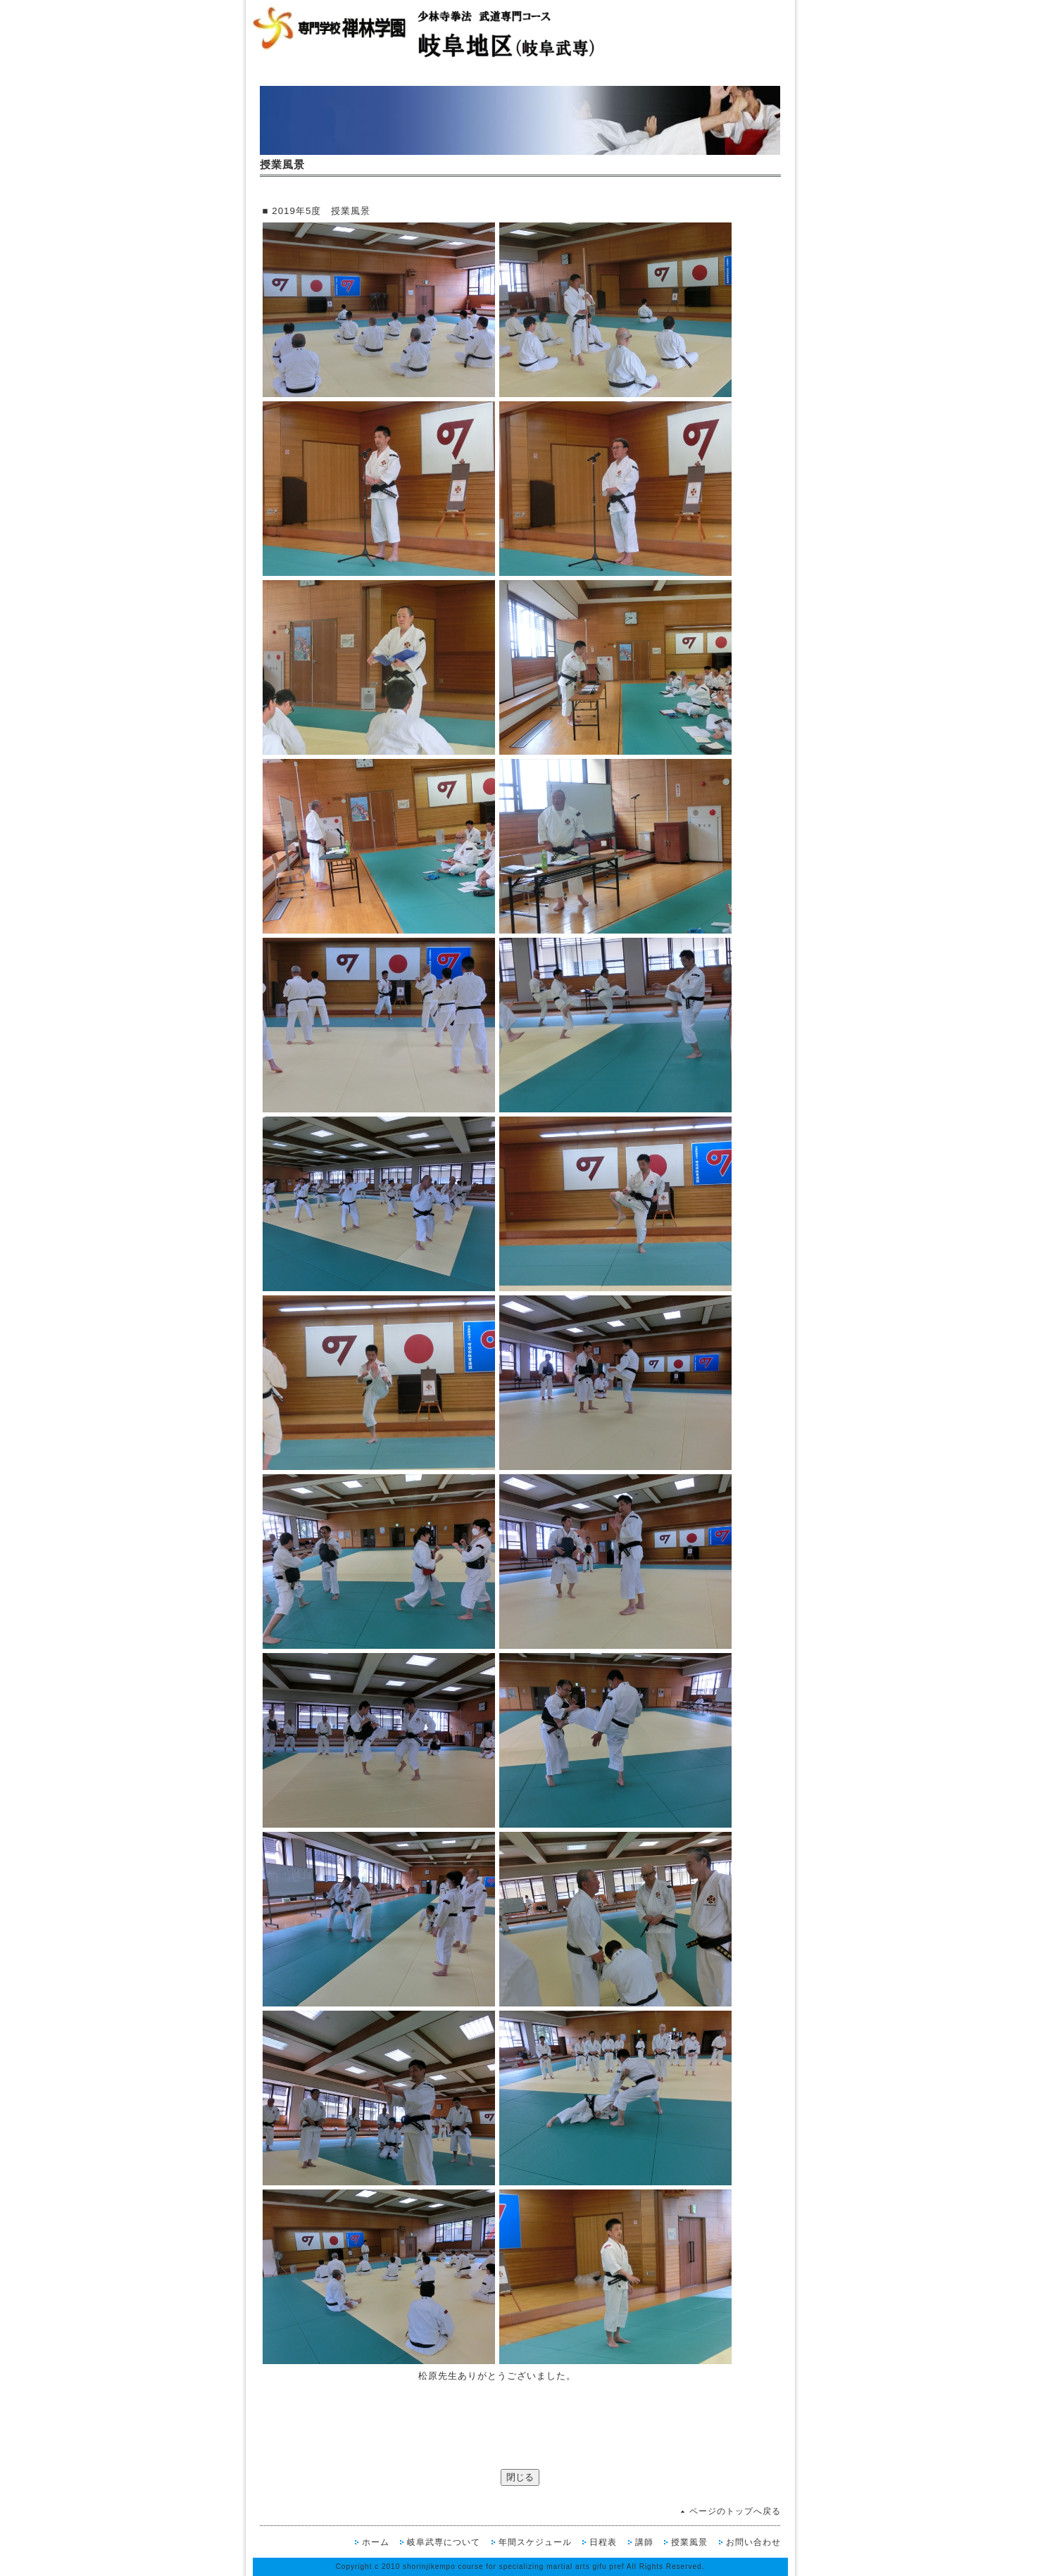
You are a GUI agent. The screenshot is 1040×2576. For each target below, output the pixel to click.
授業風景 (689, 2542)
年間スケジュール (535, 2542)
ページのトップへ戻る (735, 2511)
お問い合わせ (753, 2542)
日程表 (603, 2542)
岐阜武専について (443, 2542)
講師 (644, 2542)
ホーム (375, 2542)
